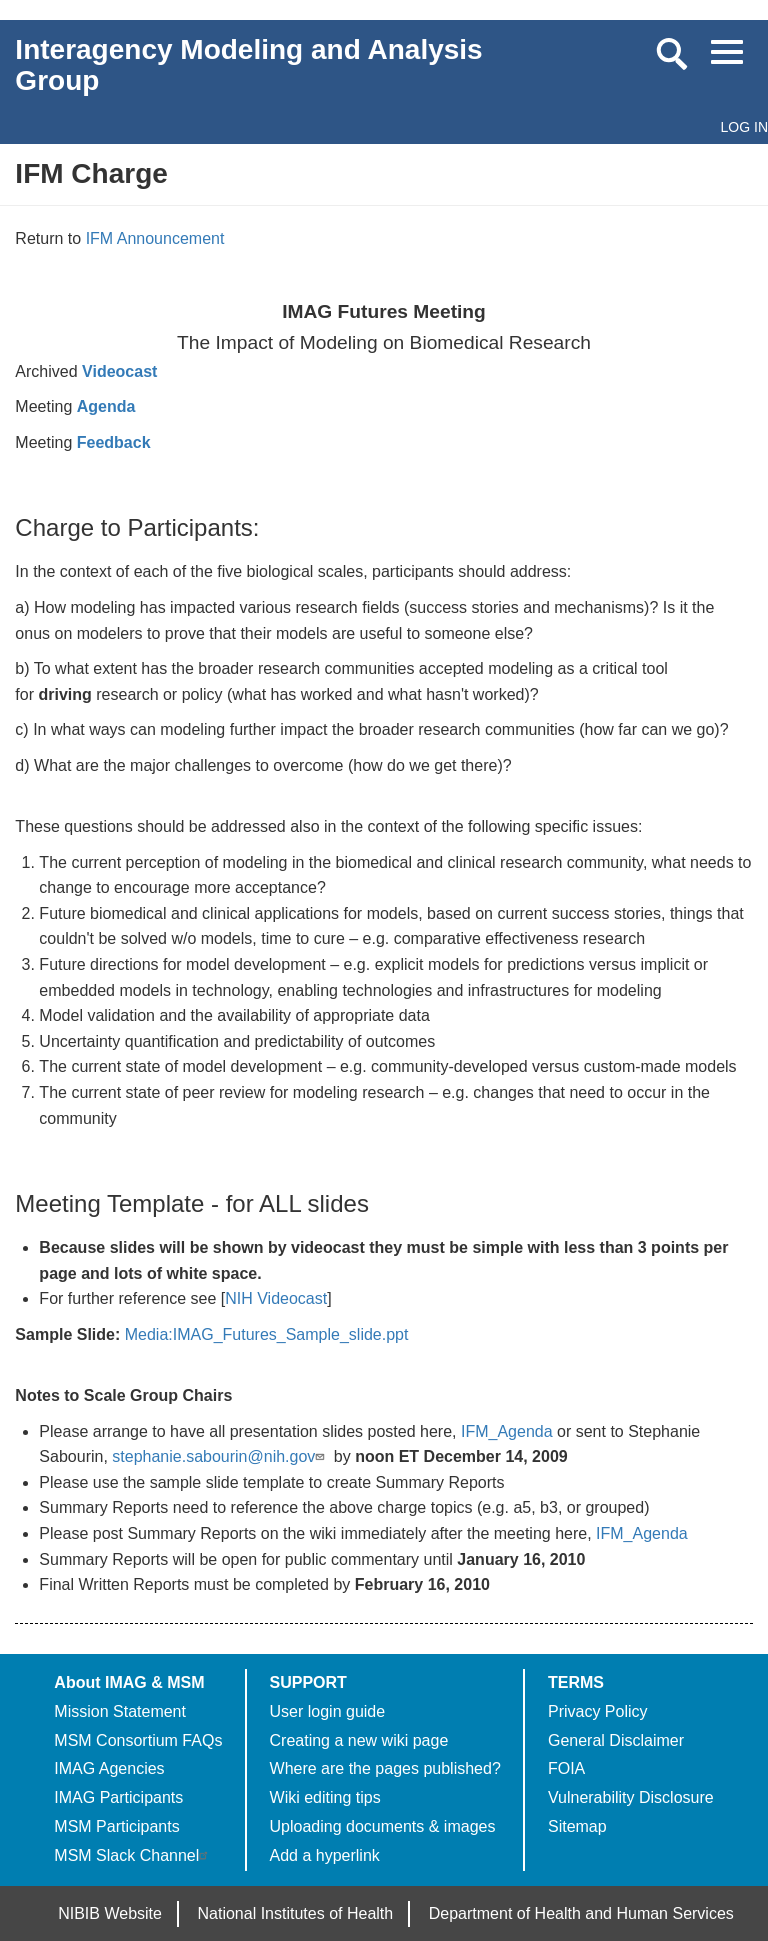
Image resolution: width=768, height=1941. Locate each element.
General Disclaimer (616, 1740)
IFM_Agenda (507, 1431)
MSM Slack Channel (133, 1855)
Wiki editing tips (325, 1797)
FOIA (566, 1768)
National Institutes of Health (296, 1913)
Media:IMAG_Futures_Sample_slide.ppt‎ (267, 1334)
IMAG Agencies (109, 1768)
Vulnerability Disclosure (631, 1797)
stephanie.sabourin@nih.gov (220, 1456)
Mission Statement (120, 1711)
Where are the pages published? (385, 1768)
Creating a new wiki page (359, 1740)
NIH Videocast (276, 1298)
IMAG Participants (118, 1797)
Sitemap (577, 1826)
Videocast (119, 371)
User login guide (328, 1711)
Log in (744, 127)
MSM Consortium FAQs (138, 1740)
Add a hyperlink (325, 1855)
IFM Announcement (155, 238)
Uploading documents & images (383, 1826)
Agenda (106, 406)
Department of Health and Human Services (581, 1913)
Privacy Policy (598, 1711)
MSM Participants (116, 1826)
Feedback (114, 442)
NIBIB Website (110, 1913)
